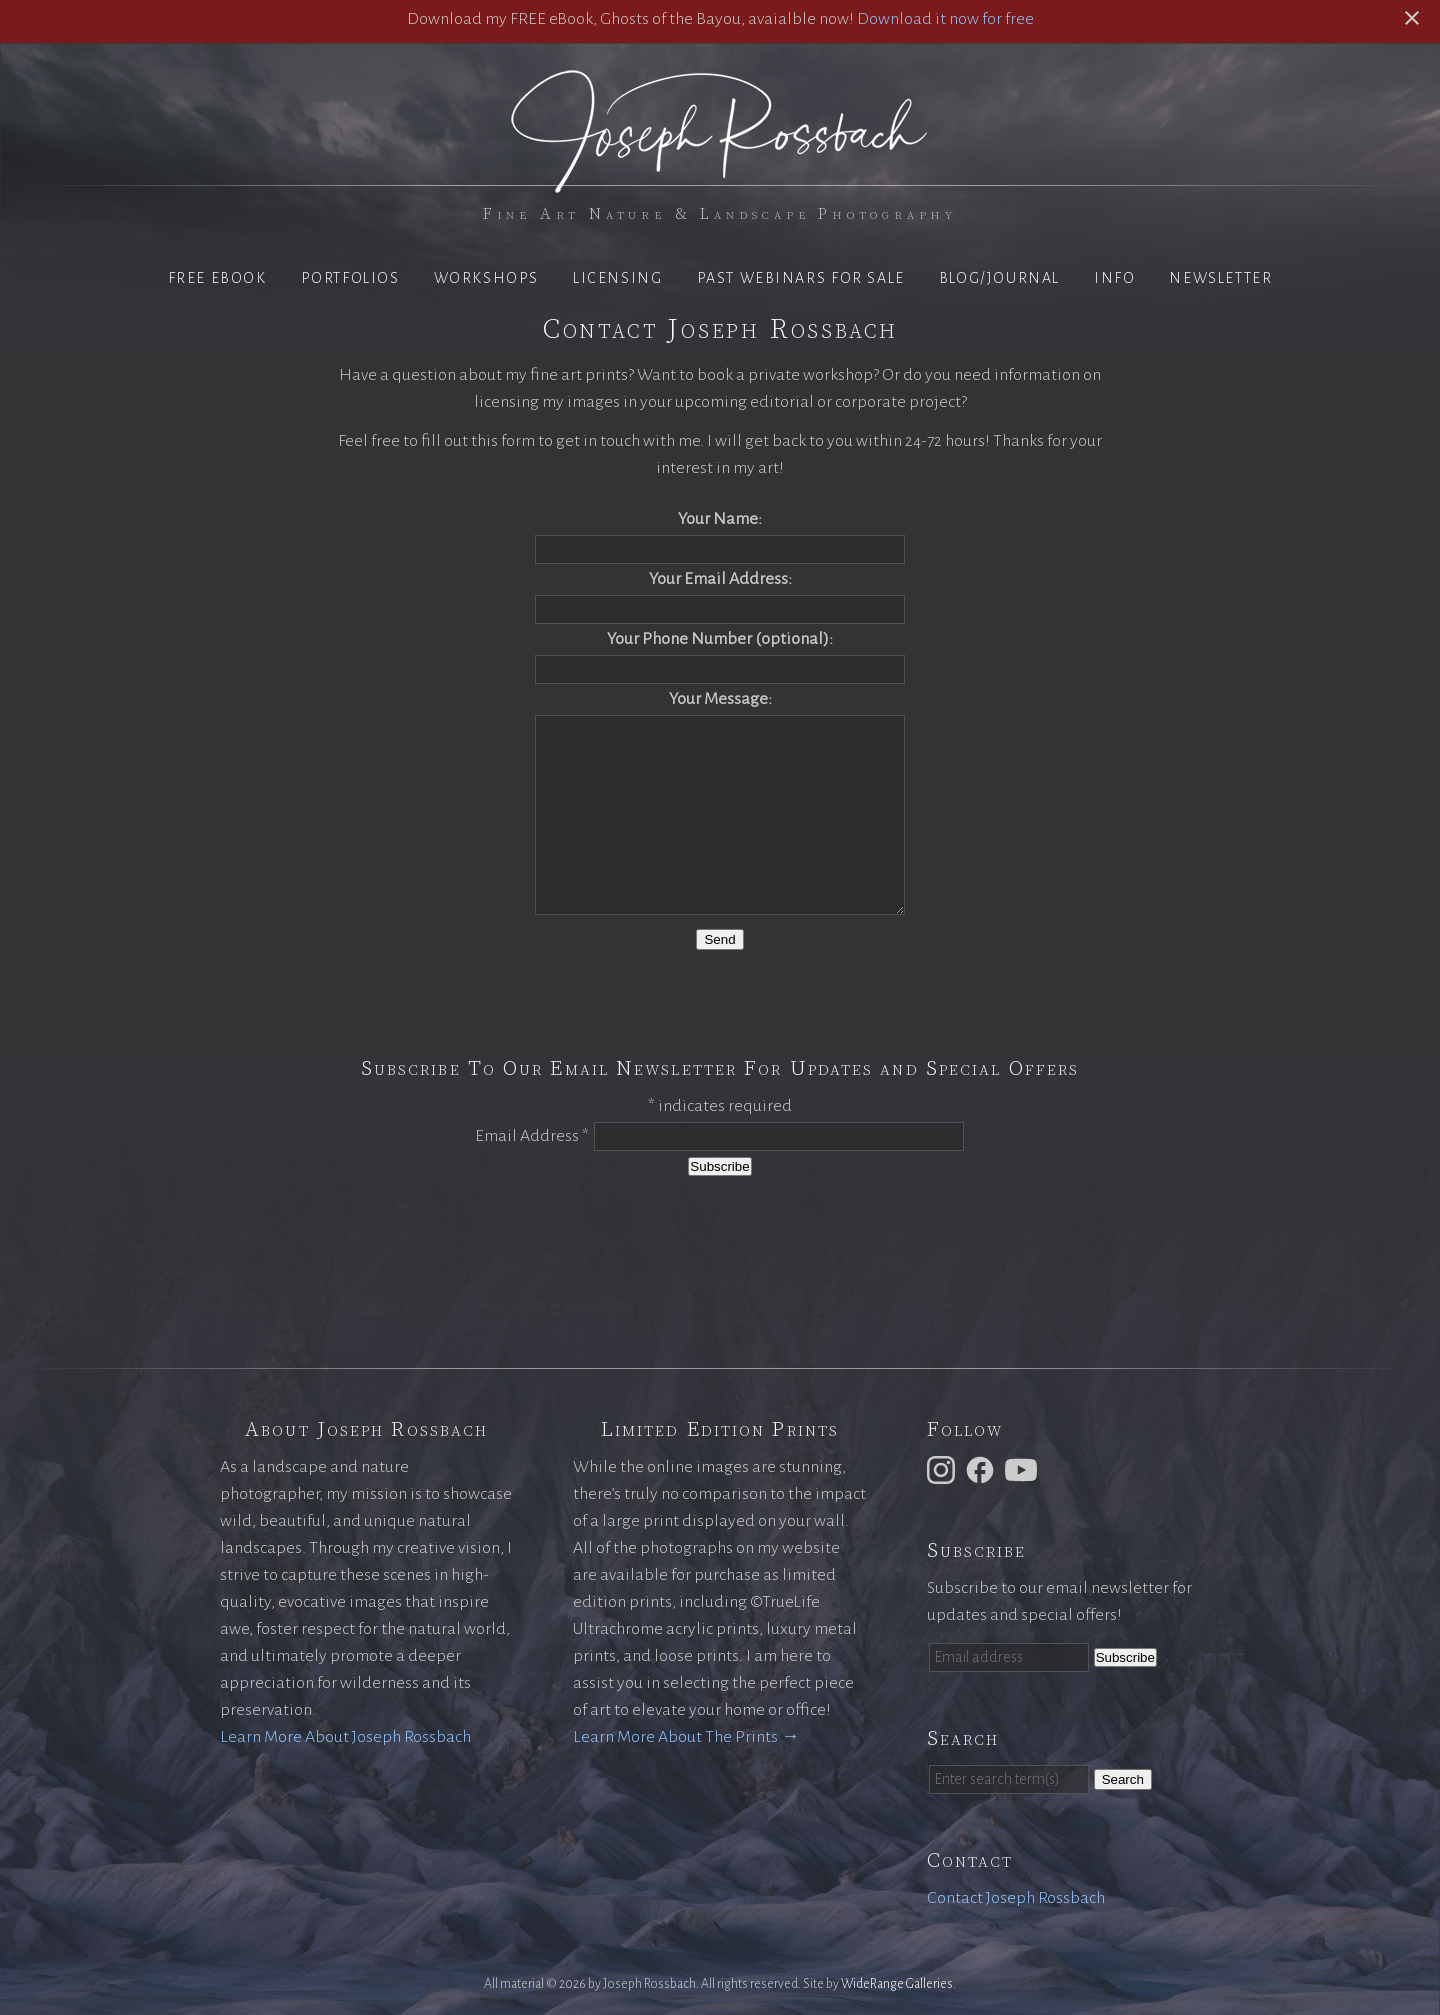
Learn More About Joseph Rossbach (345, 1737)
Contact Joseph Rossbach (1016, 1898)
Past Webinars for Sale (801, 278)
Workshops (486, 278)
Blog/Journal (999, 278)
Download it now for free (945, 19)
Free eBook (217, 278)
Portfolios (350, 278)
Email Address (532, 1136)
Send (719, 939)
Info (1114, 278)
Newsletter (1220, 278)
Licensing (617, 278)
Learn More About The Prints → (686, 1737)
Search (1123, 1779)
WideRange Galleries (897, 1984)
